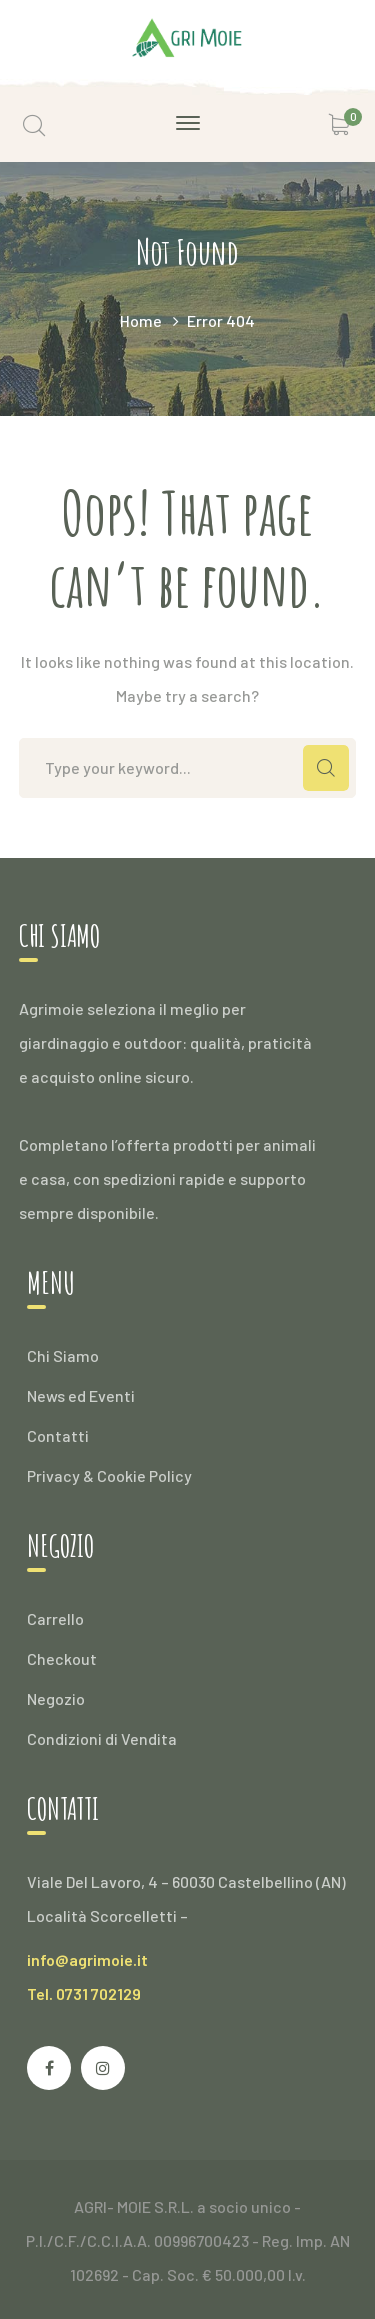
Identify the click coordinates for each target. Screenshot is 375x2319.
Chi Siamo (63, 1355)
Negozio (56, 1698)
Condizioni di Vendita (102, 1738)
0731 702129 (98, 1993)
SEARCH (326, 768)
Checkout (62, 1658)
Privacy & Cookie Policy (109, 1475)
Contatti (58, 1435)
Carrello (55, 1618)
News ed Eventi (81, 1395)
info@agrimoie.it (87, 1959)
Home (141, 320)
